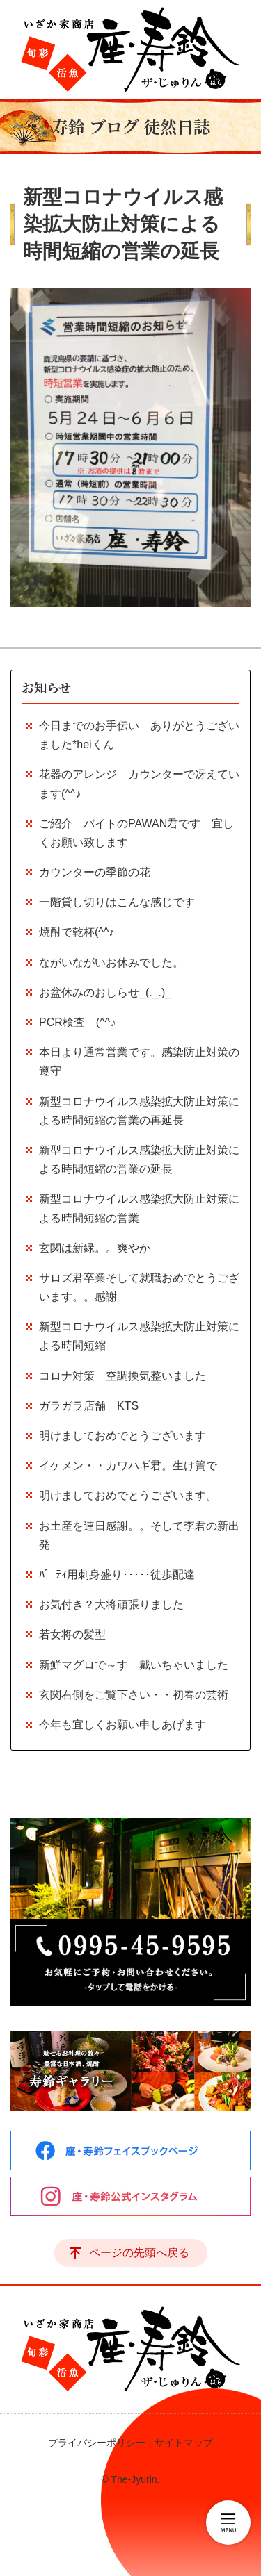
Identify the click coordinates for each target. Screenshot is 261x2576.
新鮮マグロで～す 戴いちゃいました (133, 1665)
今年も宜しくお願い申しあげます (122, 1725)
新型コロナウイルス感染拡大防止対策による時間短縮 (139, 1336)
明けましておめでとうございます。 (128, 1495)
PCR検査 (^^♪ (77, 1022)
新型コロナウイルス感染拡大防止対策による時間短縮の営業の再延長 (139, 1111)
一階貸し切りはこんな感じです (117, 902)
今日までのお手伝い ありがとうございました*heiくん (139, 735)
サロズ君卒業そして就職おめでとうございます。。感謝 (139, 1287)
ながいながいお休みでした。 (111, 962)
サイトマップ (184, 2442)
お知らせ (46, 687)
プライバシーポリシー (96, 2442)
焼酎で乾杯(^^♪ (76, 932)
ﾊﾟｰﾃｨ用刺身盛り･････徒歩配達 (117, 1574)
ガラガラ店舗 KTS (94, 1406)
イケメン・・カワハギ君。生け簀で (128, 1465)
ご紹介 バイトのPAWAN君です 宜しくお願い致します (136, 833)
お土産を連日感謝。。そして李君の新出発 (139, 1535)
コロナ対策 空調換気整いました (122, 1376)
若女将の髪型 (72, 1634)
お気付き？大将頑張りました (111, 1604)
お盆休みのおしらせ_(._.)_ (105, 992)
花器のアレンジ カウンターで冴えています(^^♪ (139, 783)
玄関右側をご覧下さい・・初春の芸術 (133, 1695)
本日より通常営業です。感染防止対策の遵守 (139, 1061)
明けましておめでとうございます (122, 1436)
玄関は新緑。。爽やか (94, 1248)
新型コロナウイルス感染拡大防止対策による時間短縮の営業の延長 (139, 1159)
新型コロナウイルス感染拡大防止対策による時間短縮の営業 (139, 1208)
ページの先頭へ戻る (139, 2253)
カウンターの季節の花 (94, 872)
